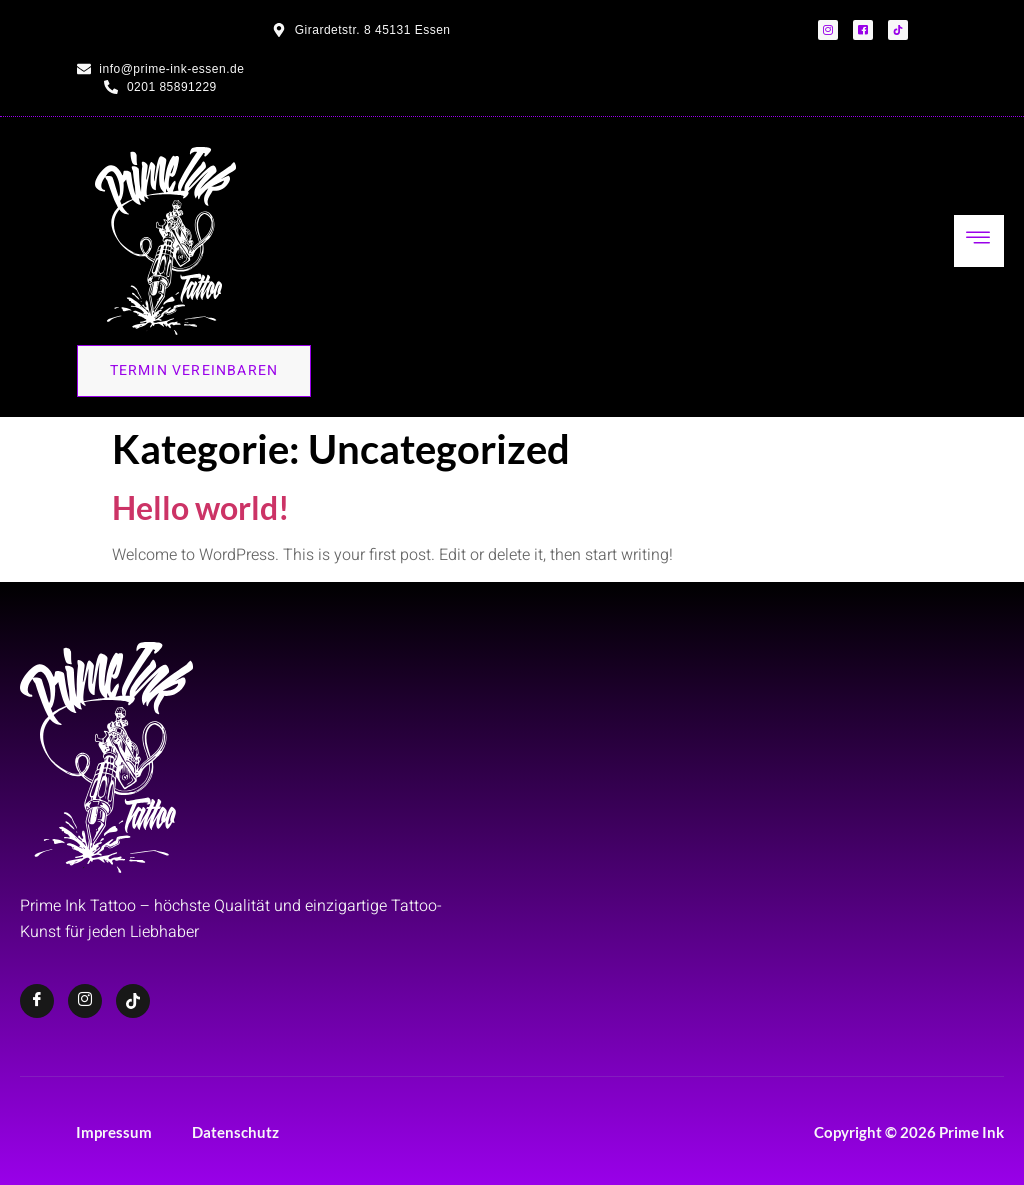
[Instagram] (85, 1001)
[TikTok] (133, 1001)
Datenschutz (235, 1132)
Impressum (114, 1132)
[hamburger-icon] (979, 241)
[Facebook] (37, 1001)
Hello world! (201, 507)
